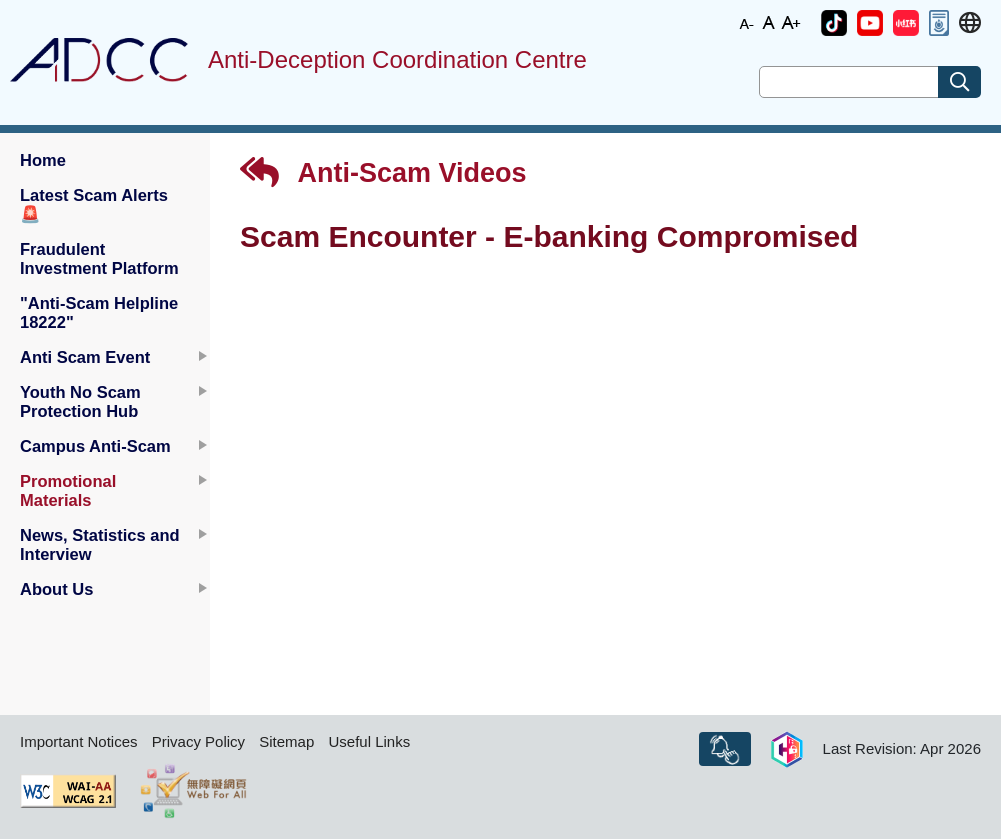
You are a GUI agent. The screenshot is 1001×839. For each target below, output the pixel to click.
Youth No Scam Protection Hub (80, 401)
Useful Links (369, 741)
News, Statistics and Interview (100, 544)
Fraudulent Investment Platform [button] (99, 258)
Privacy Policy (198, 741)
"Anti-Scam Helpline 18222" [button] (99, 312)
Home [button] (43, 160)
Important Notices (79, 741)
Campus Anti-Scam (95, 446)
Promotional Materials (68, 490)
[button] (834, 23)
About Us (56, 589)
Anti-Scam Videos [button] (383, 172)
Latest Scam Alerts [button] (94, 204)
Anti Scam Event (85, 357)
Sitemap (286, 741)
